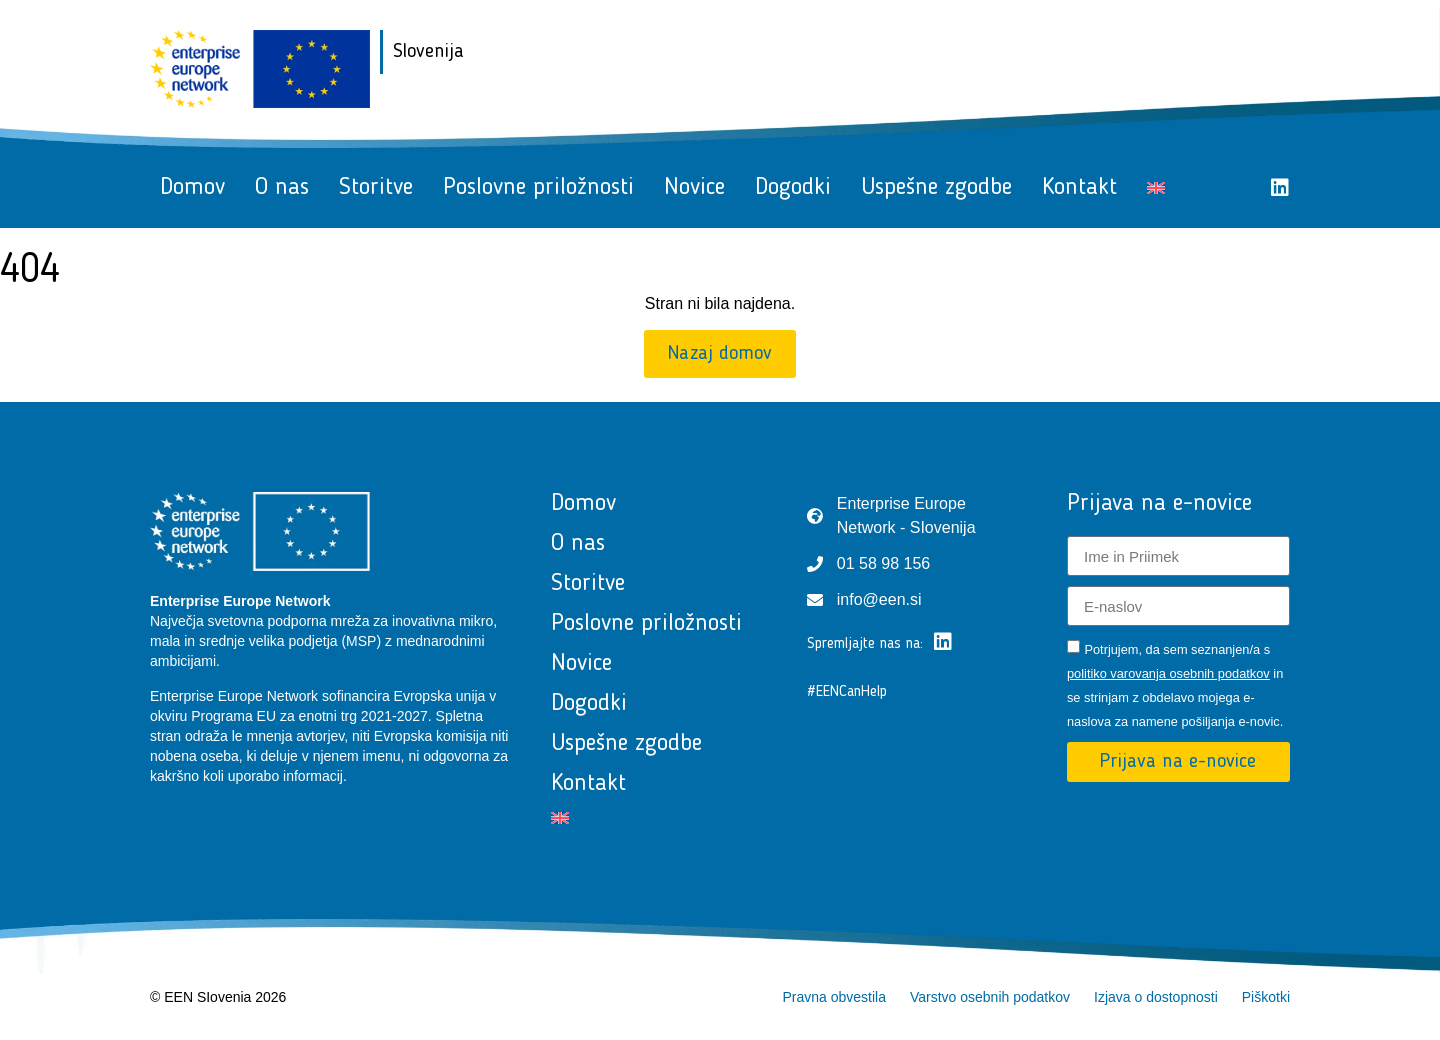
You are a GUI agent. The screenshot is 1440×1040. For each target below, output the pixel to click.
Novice (694, 188)
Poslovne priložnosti (538, 188)
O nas (282, 188)
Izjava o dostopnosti (1156, 997)
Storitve (376, 188)
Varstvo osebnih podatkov (990, 997)
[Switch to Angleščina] (1156, 188)
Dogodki (793, 188)
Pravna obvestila (834, 997)
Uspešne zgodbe (936, 188)
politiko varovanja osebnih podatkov (1168, 673)
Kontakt (1079, 188)
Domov (192, 188)
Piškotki (1266, 997)
